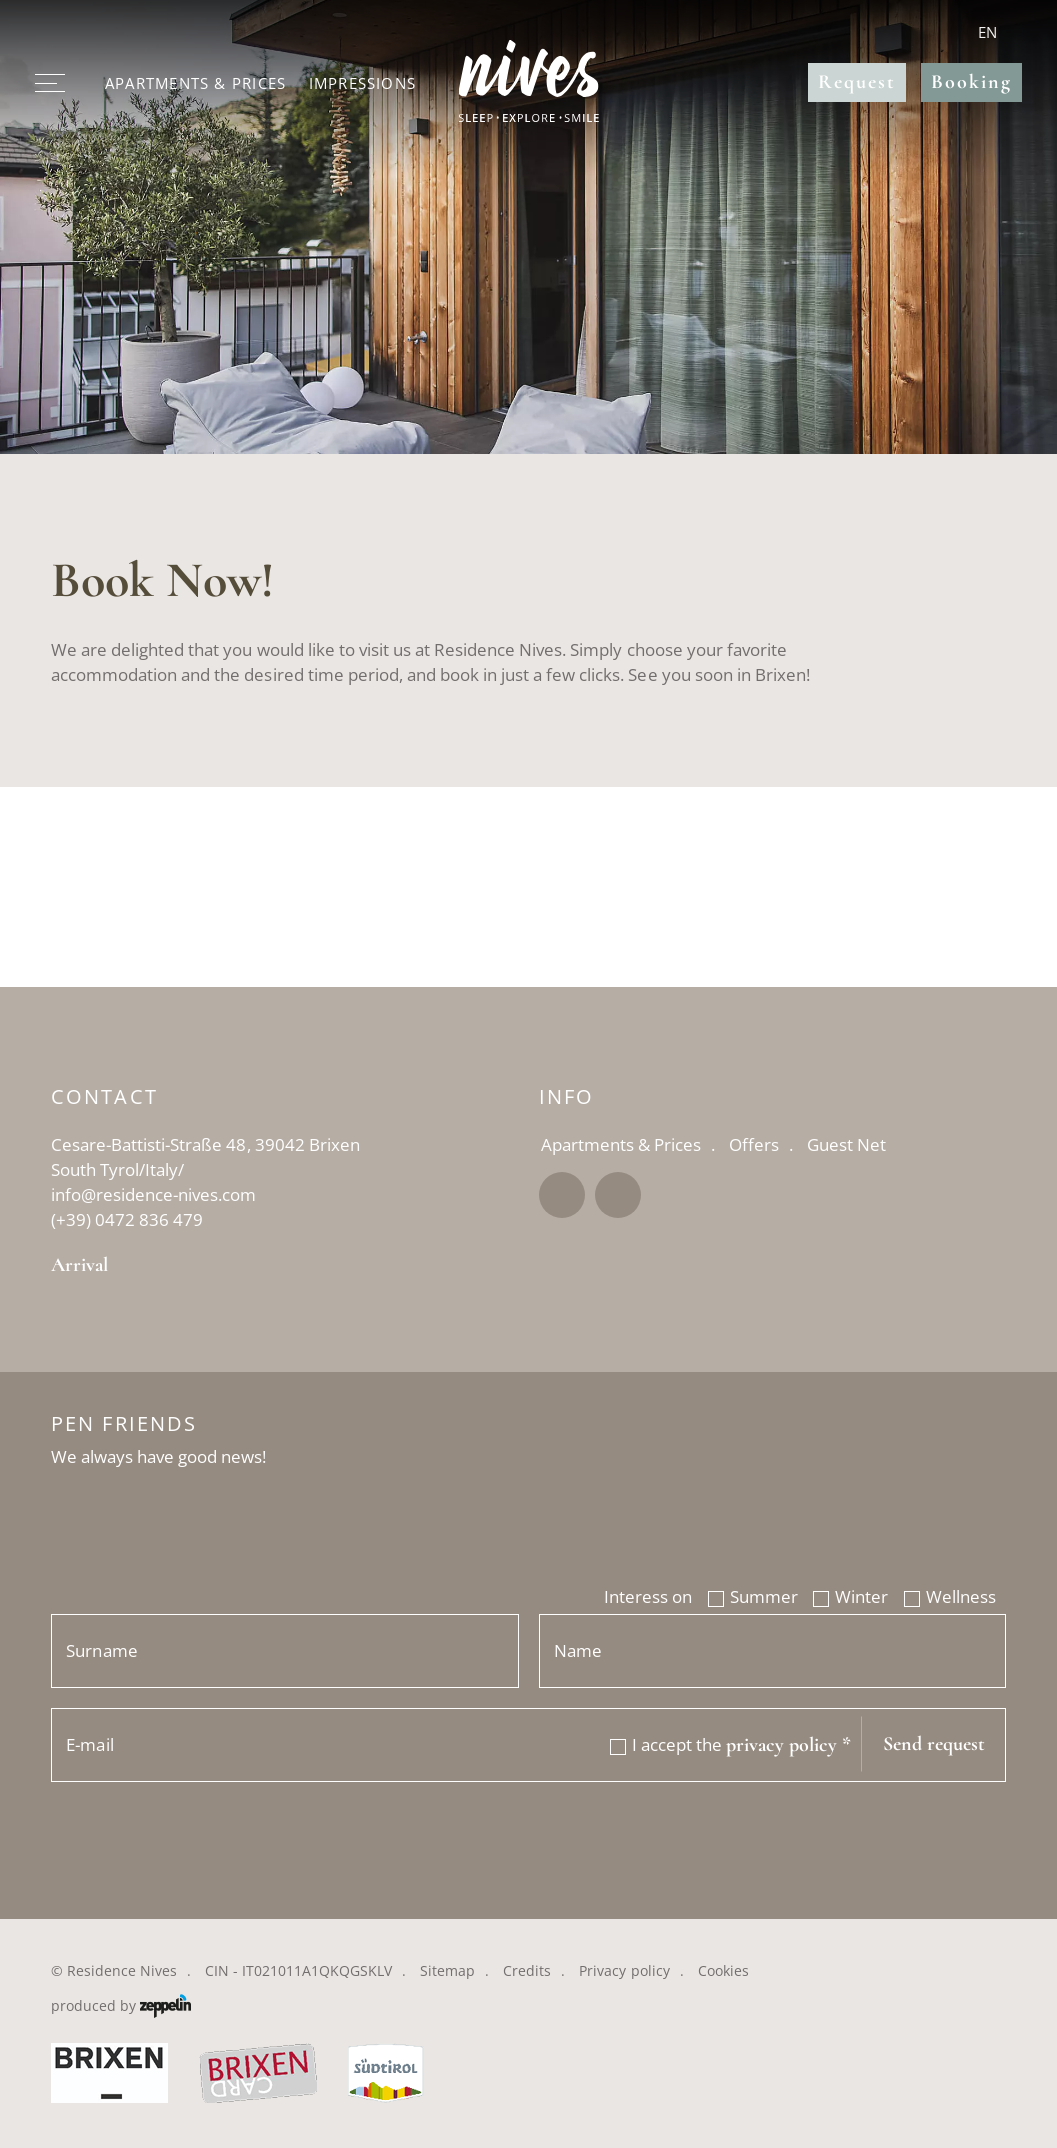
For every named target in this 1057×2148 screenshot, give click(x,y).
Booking (971, 82)
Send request (934, 1744)
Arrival (79, 1265)
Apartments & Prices (195, 83)
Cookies (723, 1970)
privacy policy (788, 1745)
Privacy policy (624, 1970)
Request (857, 82)
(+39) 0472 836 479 (127, 1219)
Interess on (648, 1596)
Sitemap (447, 1970)
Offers (754, 1144)
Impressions (362, 83)
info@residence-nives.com (153, 1194)
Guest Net (846, 1144)
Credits (527, 1970)
